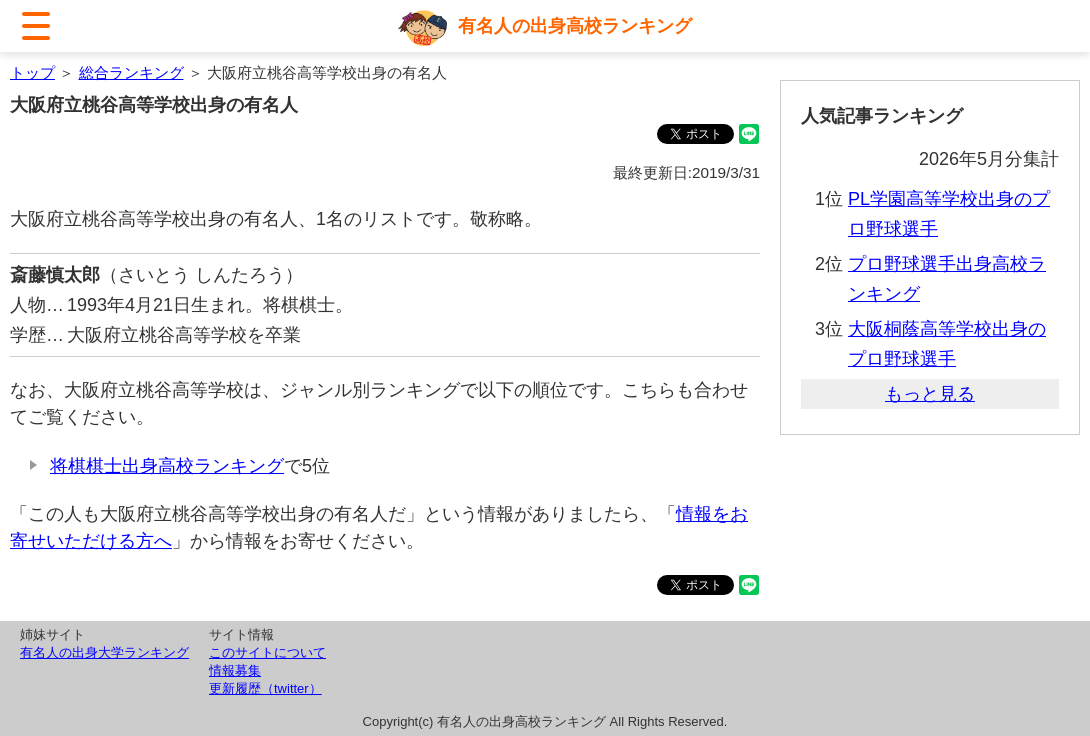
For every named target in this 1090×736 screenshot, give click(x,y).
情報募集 (235, 670)
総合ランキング (131, 72)
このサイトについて (267, 652)
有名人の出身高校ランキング (575, 26)
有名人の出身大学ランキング (104, 652)
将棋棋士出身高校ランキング (167, 466)
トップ (32, 72)
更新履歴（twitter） (265, 688)
